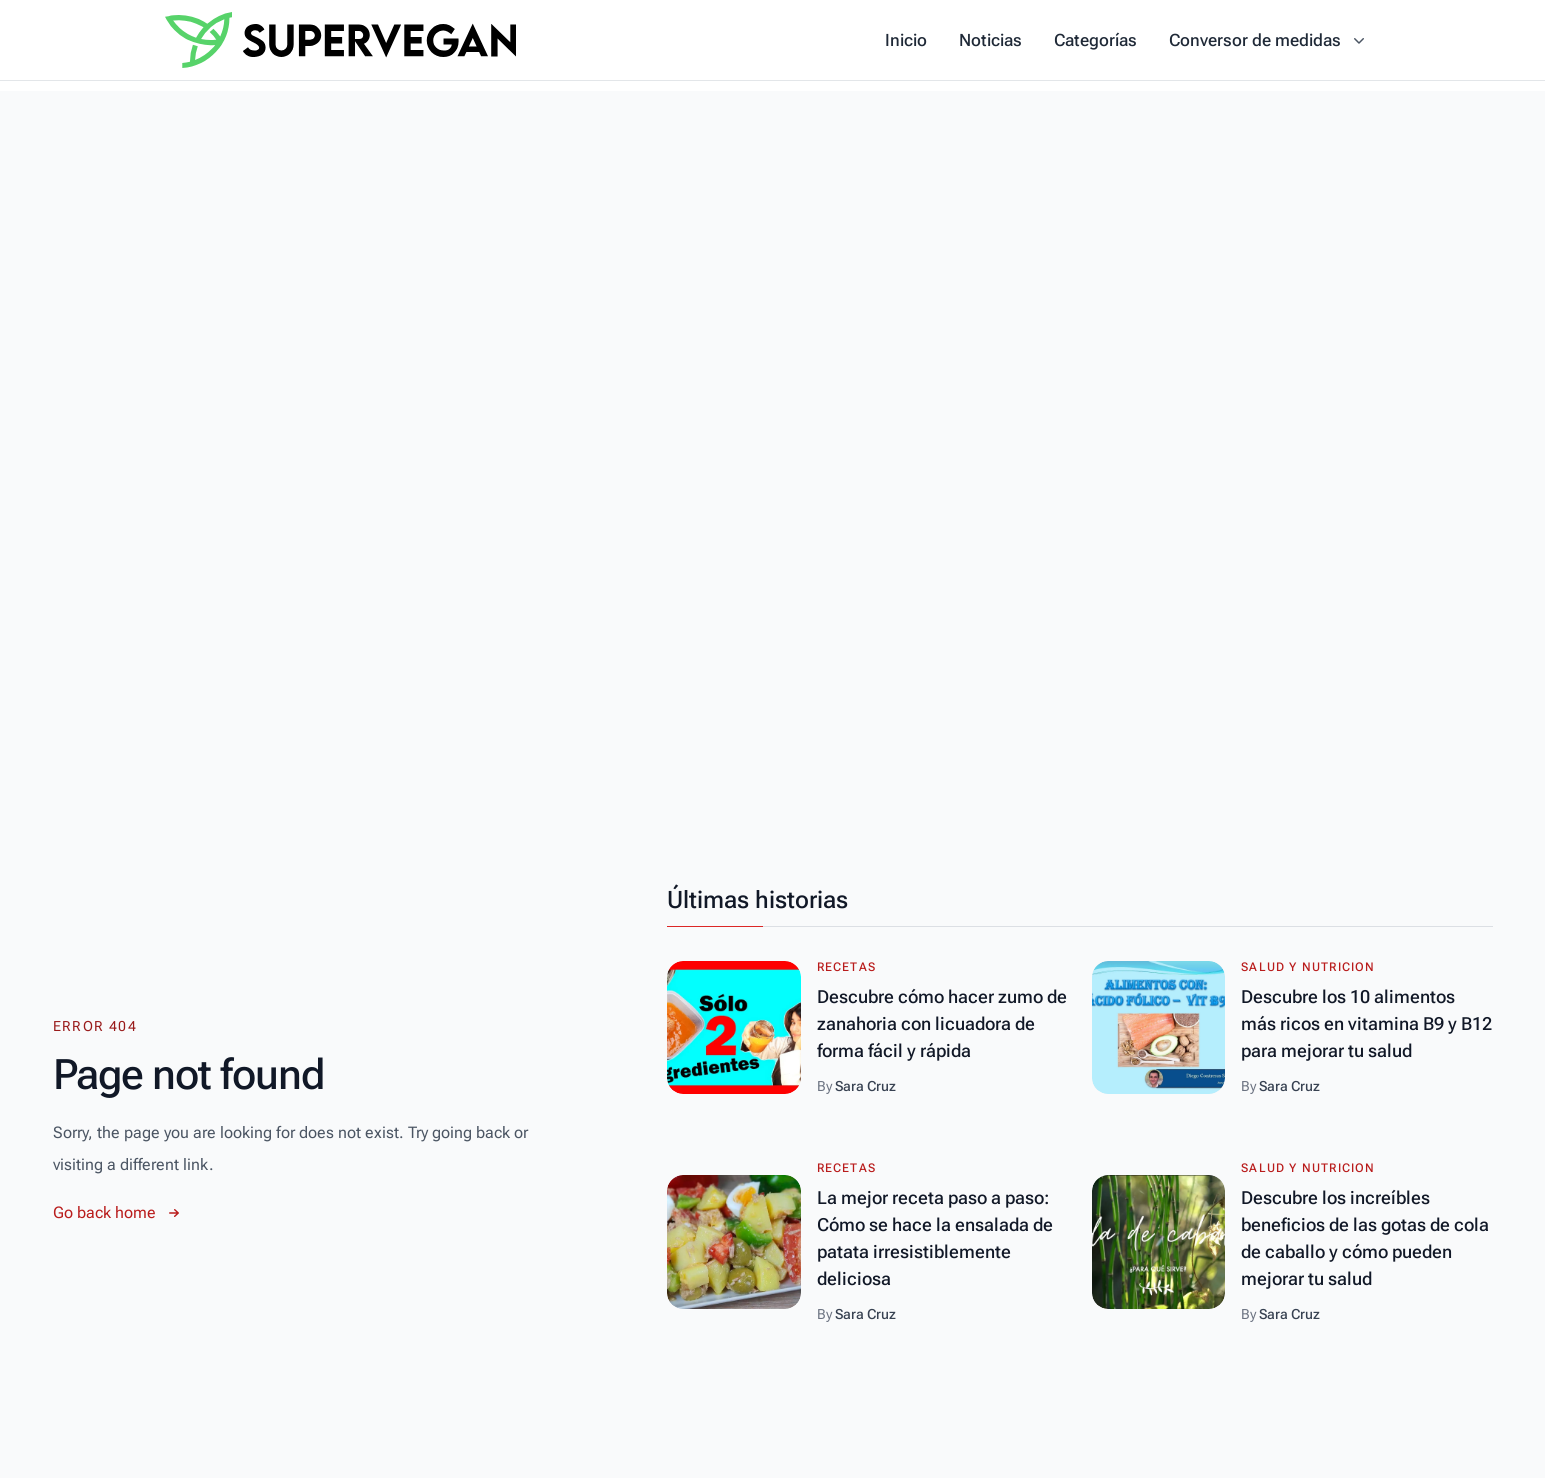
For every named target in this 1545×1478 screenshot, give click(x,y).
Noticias (990, 40)
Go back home (118, 1213)
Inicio (906, 40)
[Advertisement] (773, 231)
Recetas (846, 967)
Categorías (1095, 40)
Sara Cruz (865, 1086)
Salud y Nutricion (1308, 967)
